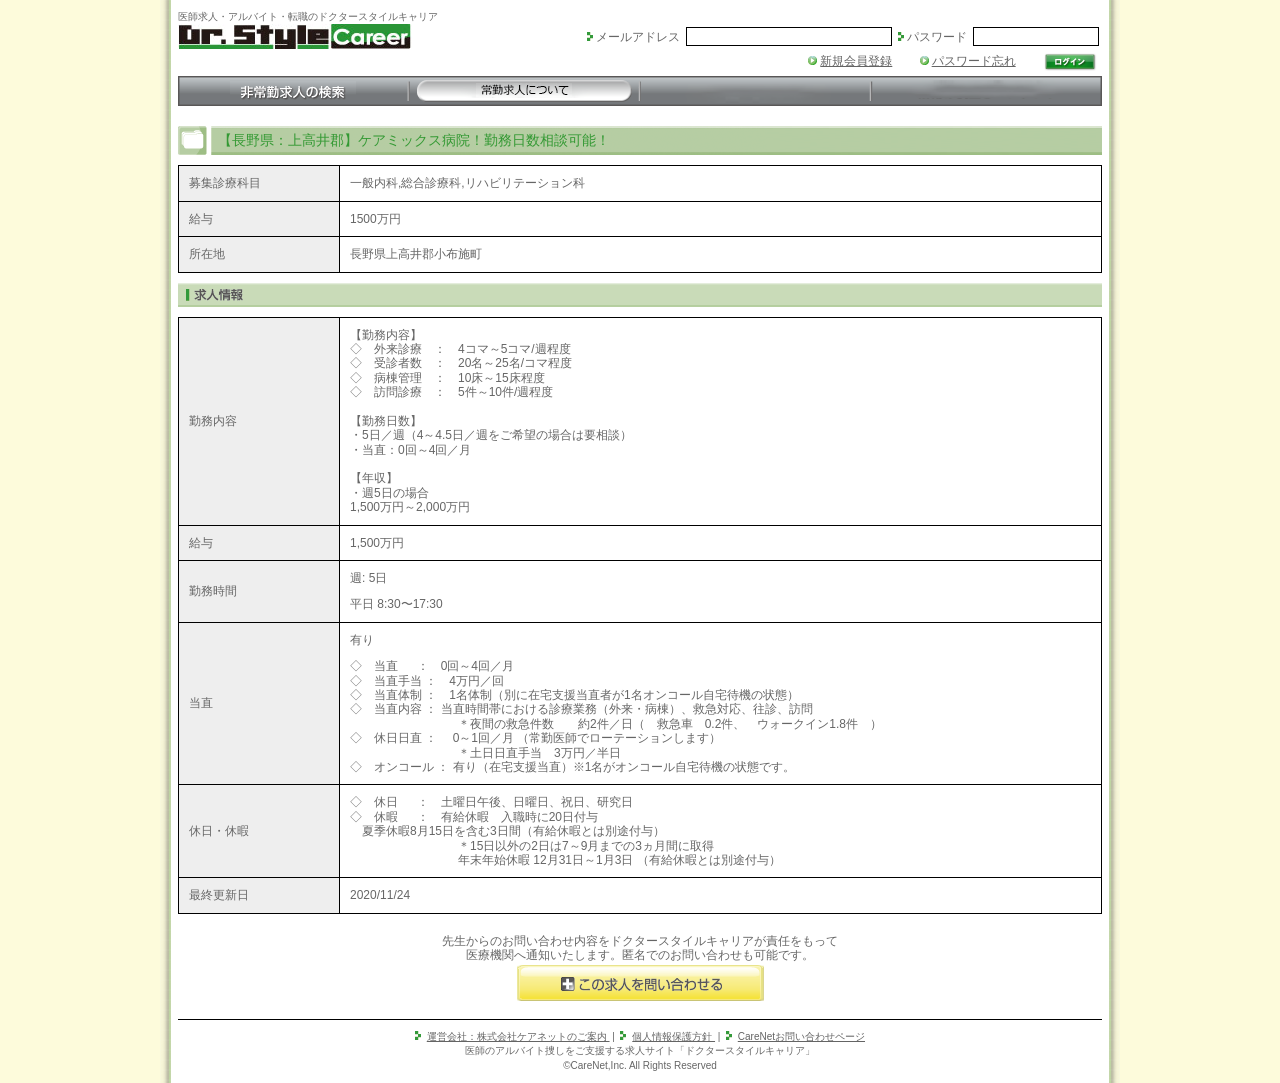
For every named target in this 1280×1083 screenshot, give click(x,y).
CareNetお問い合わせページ (801, 1036)
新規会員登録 (856, 61)
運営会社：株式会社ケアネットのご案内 (518, 1036)
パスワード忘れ (974, 61)
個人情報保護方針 (673, 1036)
